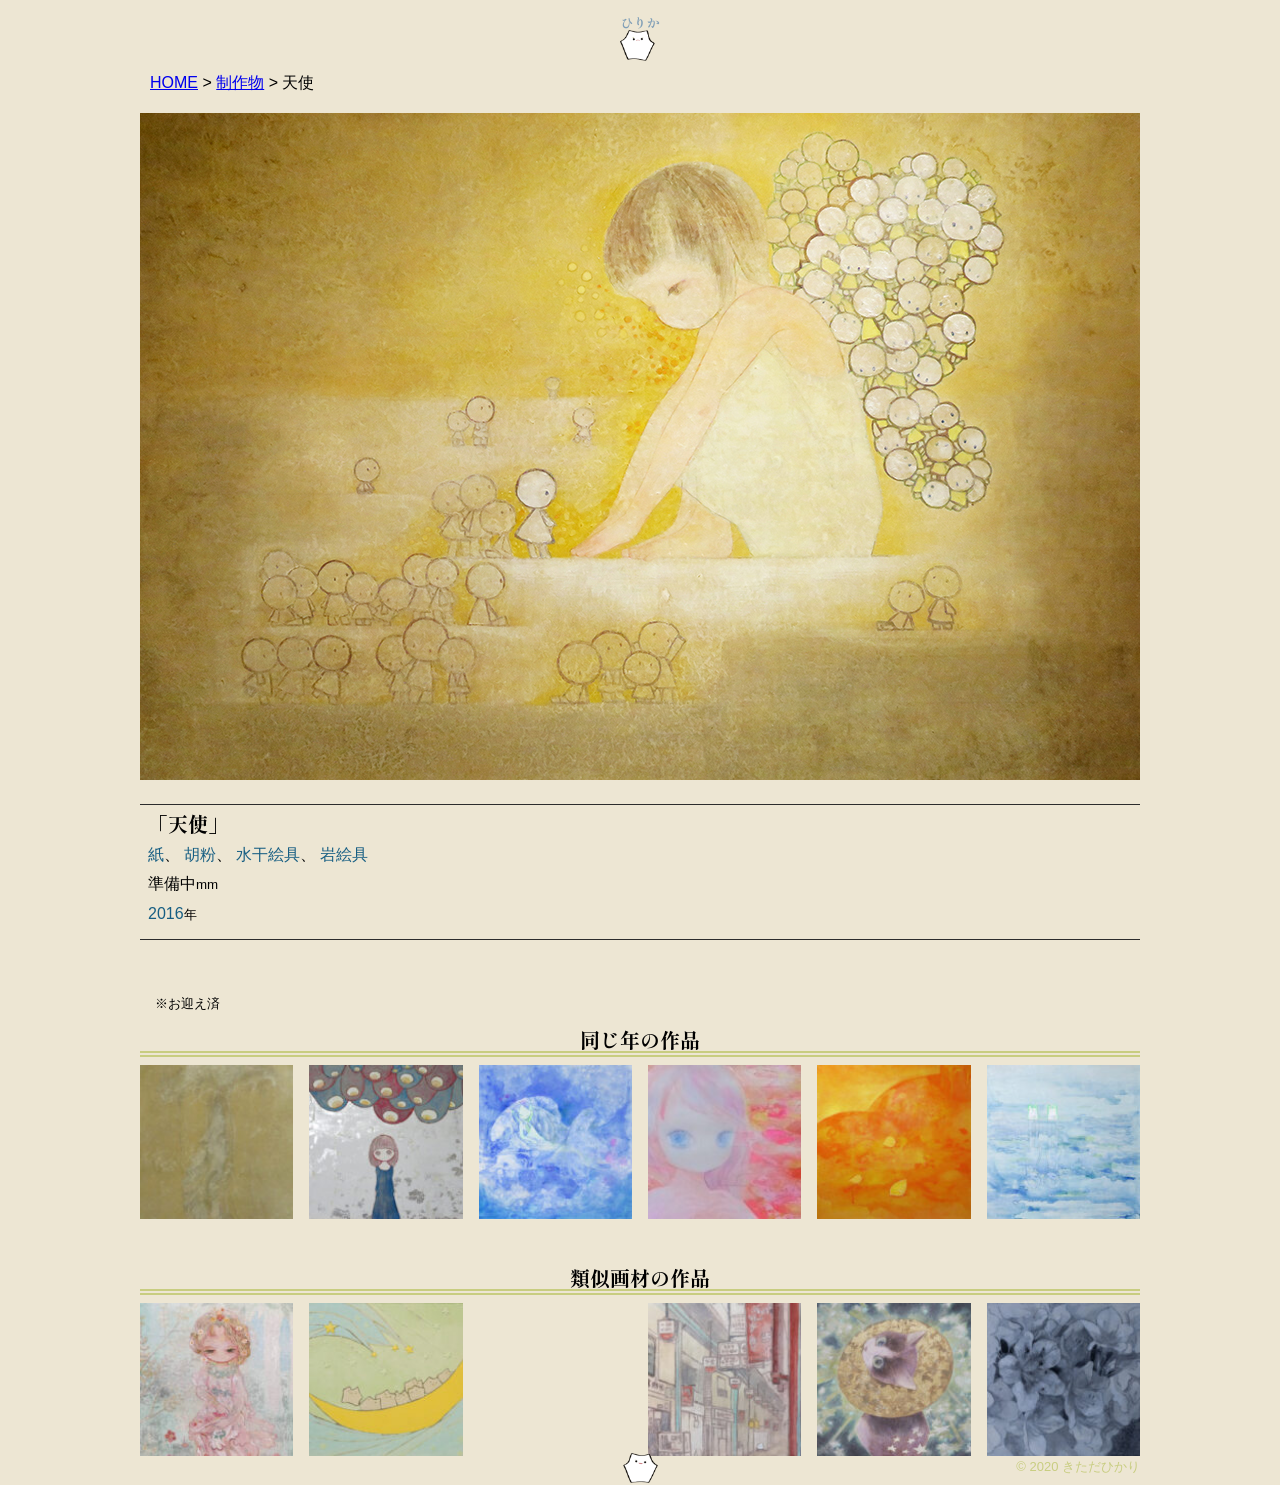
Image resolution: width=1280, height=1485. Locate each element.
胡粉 (200, 854)
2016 (166, 913)
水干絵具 (268, 854)
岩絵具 (344, 854)
